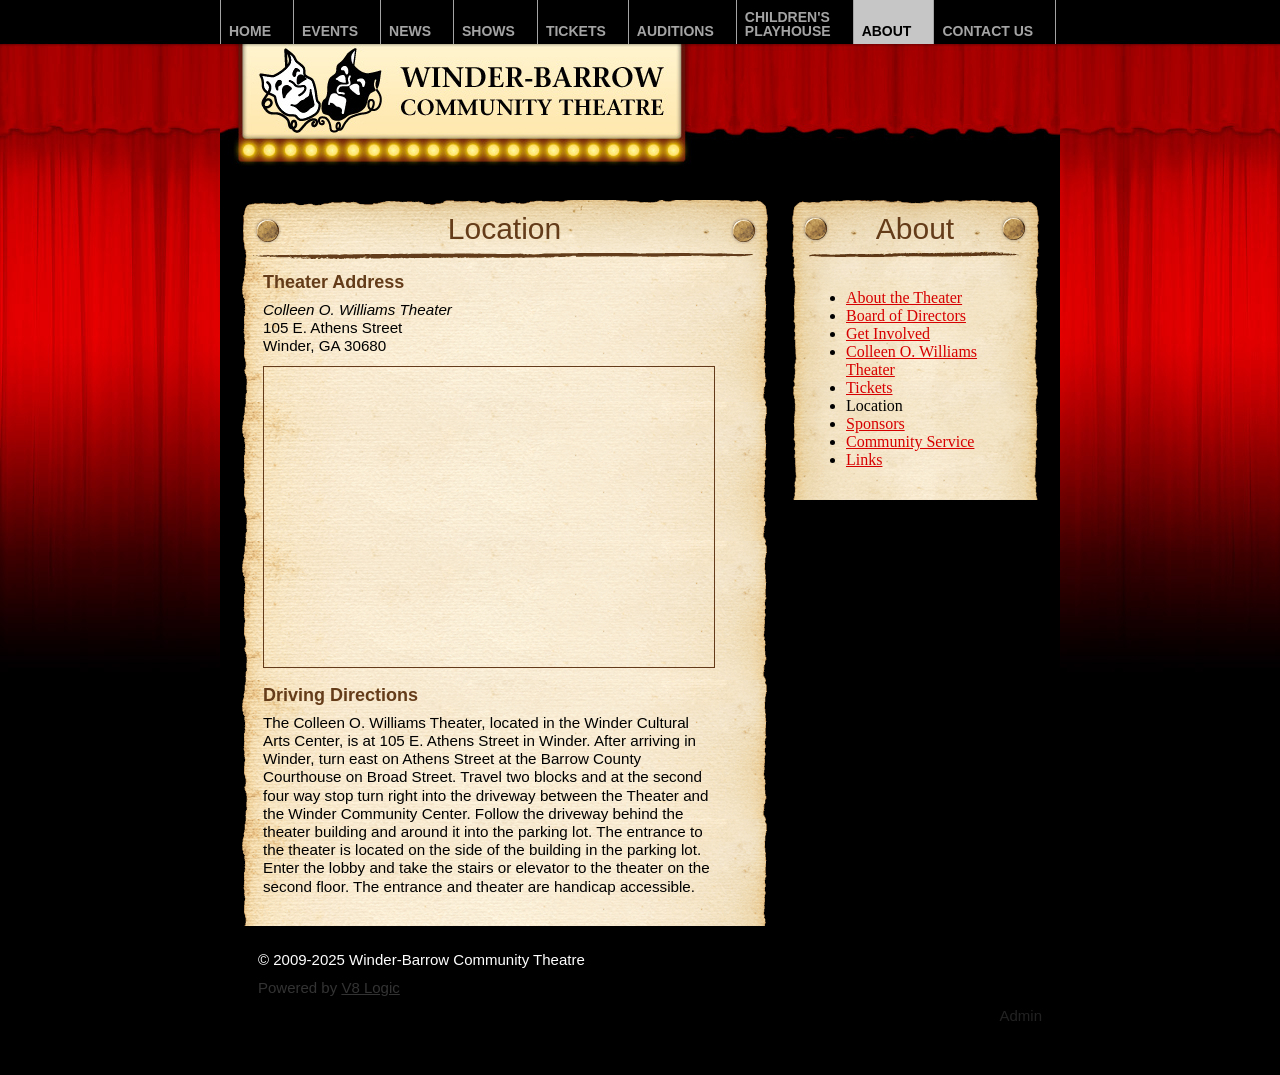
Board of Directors (906, 315)
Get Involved (888, 333)
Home (250, 31)
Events (330, 31)
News (410, 31)
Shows (488, 31)
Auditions (675, 31)
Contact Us (987, 31)
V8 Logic (370, 987)
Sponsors (875, 423)
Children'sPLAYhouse (788, 24)
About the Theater (904, 297)
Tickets (576, 31)
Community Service (910, 441)
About (887, 31)
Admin (1020, 1015)
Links (864, 459)
